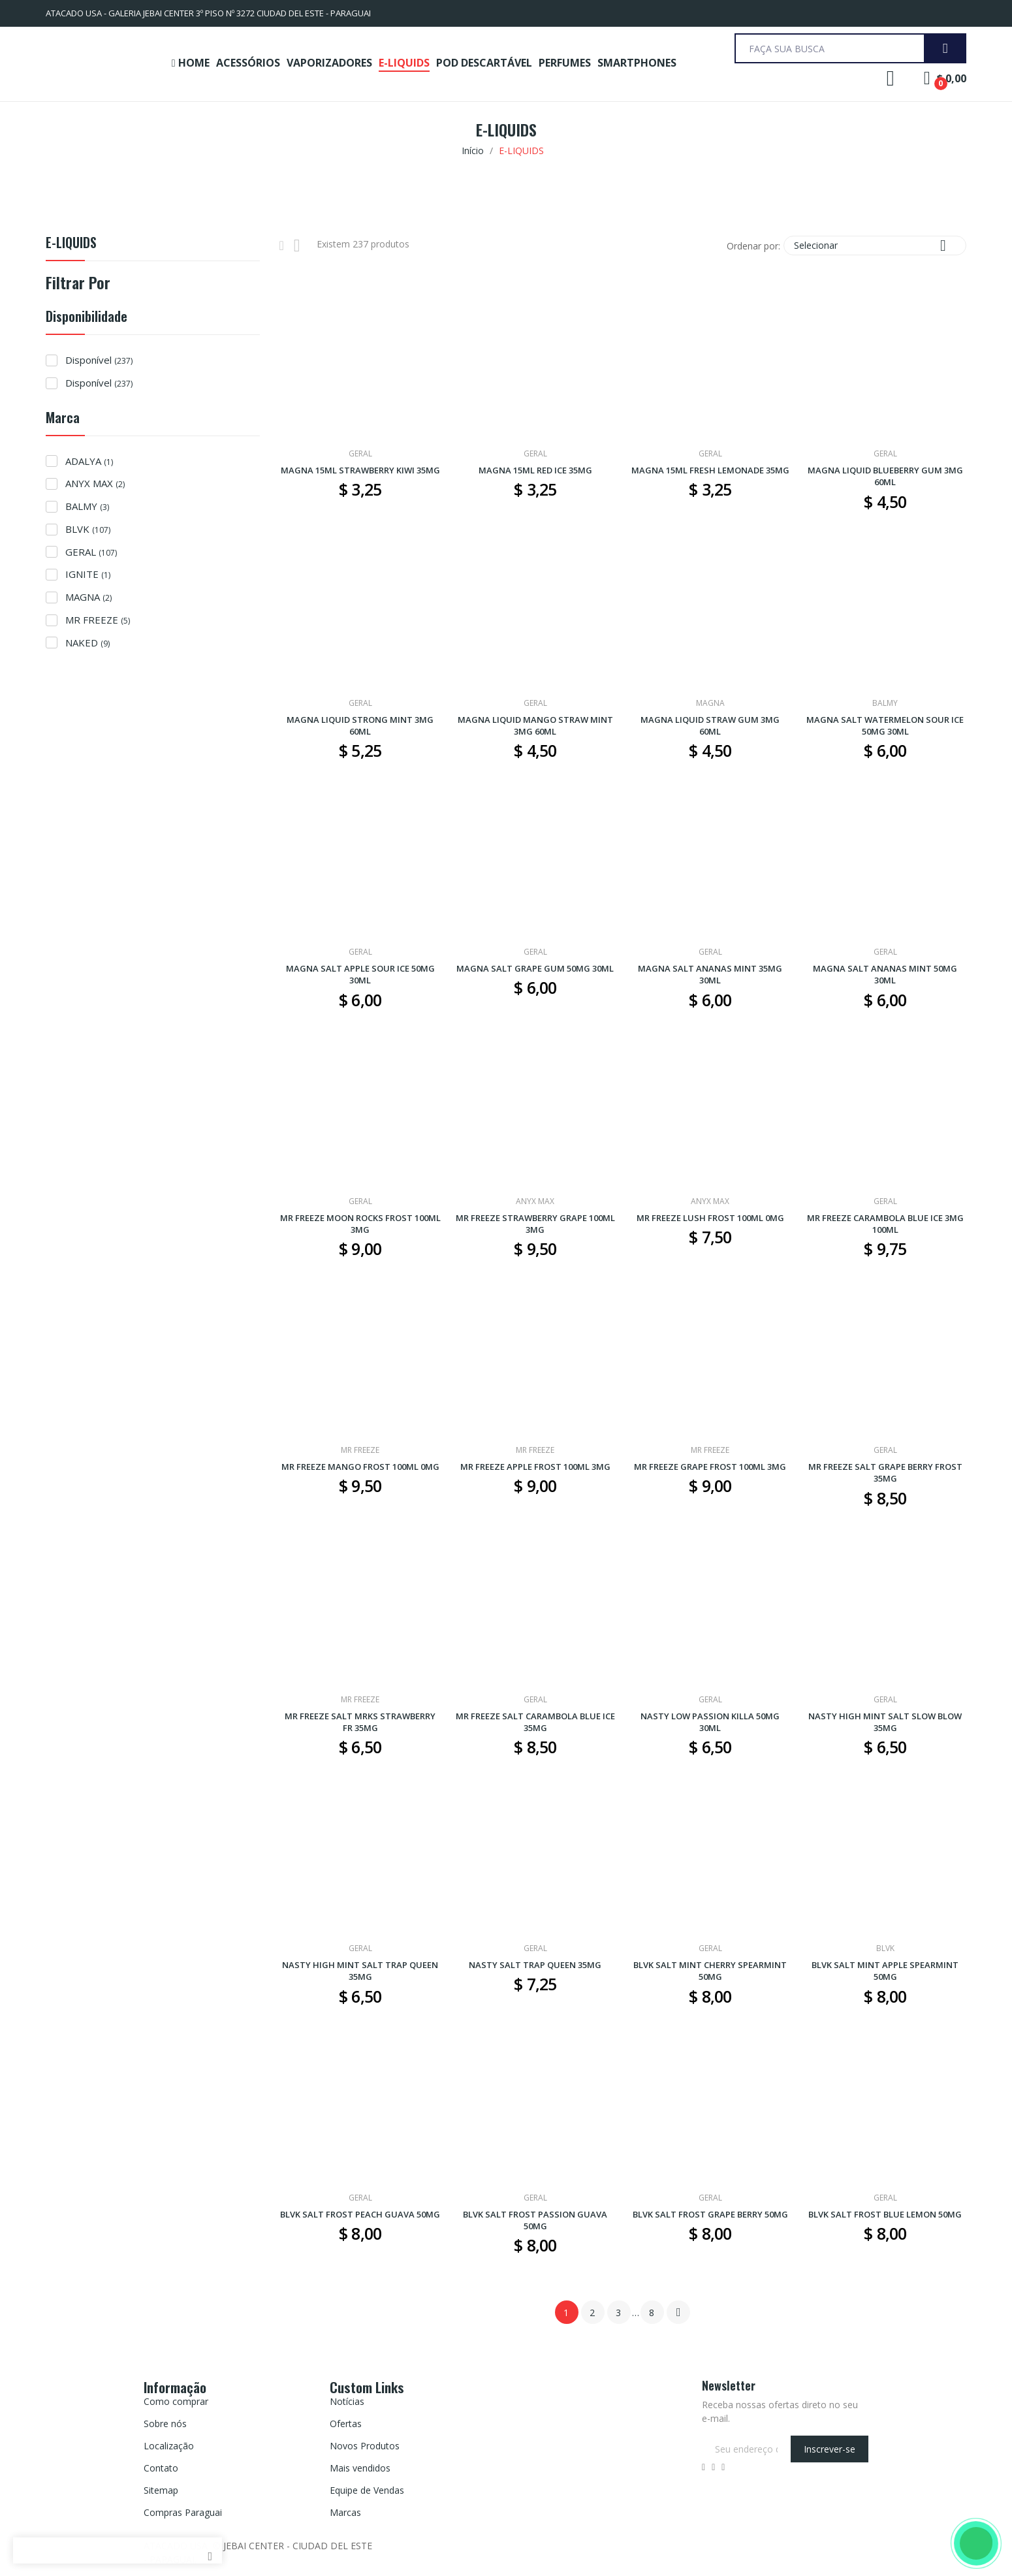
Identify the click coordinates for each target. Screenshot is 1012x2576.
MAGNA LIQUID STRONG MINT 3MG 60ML (360, 725)
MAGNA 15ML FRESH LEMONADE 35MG (710, 470)
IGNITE (87, 573)
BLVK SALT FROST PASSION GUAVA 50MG (535, 2220)
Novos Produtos (365, 2446)
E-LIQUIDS (71, 244)
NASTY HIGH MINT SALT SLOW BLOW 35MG (885, 1722)
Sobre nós (165, 2423)
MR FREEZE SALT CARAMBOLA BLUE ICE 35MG (535, 1722)
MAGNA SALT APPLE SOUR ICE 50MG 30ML (360, 974)
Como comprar (176, 2401)
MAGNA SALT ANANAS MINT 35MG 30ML (710, 974)
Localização (169, 2446)
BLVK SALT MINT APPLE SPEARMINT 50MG (885, 1970)
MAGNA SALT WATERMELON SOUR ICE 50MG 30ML (885, 725)
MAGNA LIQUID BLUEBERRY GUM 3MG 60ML (885, 476)
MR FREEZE (97, 619)
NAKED (87, 642)
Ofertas (346, 2423)
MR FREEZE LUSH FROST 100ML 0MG (710, 1218)
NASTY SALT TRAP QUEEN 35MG (535, 1965)
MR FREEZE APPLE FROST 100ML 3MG (535, 1466)
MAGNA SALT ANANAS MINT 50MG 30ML (885, 974)
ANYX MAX (95, 483)
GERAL (91, 551)
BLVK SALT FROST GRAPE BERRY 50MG (710, 2214)
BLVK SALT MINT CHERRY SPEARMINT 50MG (710, 1970)
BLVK (87, 528)
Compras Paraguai (183, 2512)
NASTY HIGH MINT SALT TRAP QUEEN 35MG (360, 1970)
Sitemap (161, 2490)
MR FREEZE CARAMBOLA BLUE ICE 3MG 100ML (885, 1223)
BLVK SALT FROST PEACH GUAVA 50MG (360, 2214)
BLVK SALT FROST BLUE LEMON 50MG (885, 2214)
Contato (161, 2468)
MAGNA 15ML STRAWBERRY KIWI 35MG (360, 470)
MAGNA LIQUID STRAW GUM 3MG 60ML (710, 725)
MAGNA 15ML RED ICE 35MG (535, 470)
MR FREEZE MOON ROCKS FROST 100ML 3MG (360, 1223)
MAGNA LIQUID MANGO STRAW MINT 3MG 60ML (535, 725)
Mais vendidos (360, 2468)
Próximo (678, 2312)
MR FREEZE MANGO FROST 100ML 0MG (360, 1466)
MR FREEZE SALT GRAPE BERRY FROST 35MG (885, 1472)
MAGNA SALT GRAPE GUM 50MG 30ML (535, 968)
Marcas (345, 2512)
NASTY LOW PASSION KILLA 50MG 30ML (710, 1722)
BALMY (87, 506)
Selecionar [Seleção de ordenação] (875, 245)
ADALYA (89, 461)
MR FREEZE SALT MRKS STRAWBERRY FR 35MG (360, 1722)
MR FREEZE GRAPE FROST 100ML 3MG (710, 1466)
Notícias (347, 2401)
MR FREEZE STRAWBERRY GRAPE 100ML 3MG (535, 1223)
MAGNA (88, 596)
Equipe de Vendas (367, 2490)
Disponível (99, 359)
